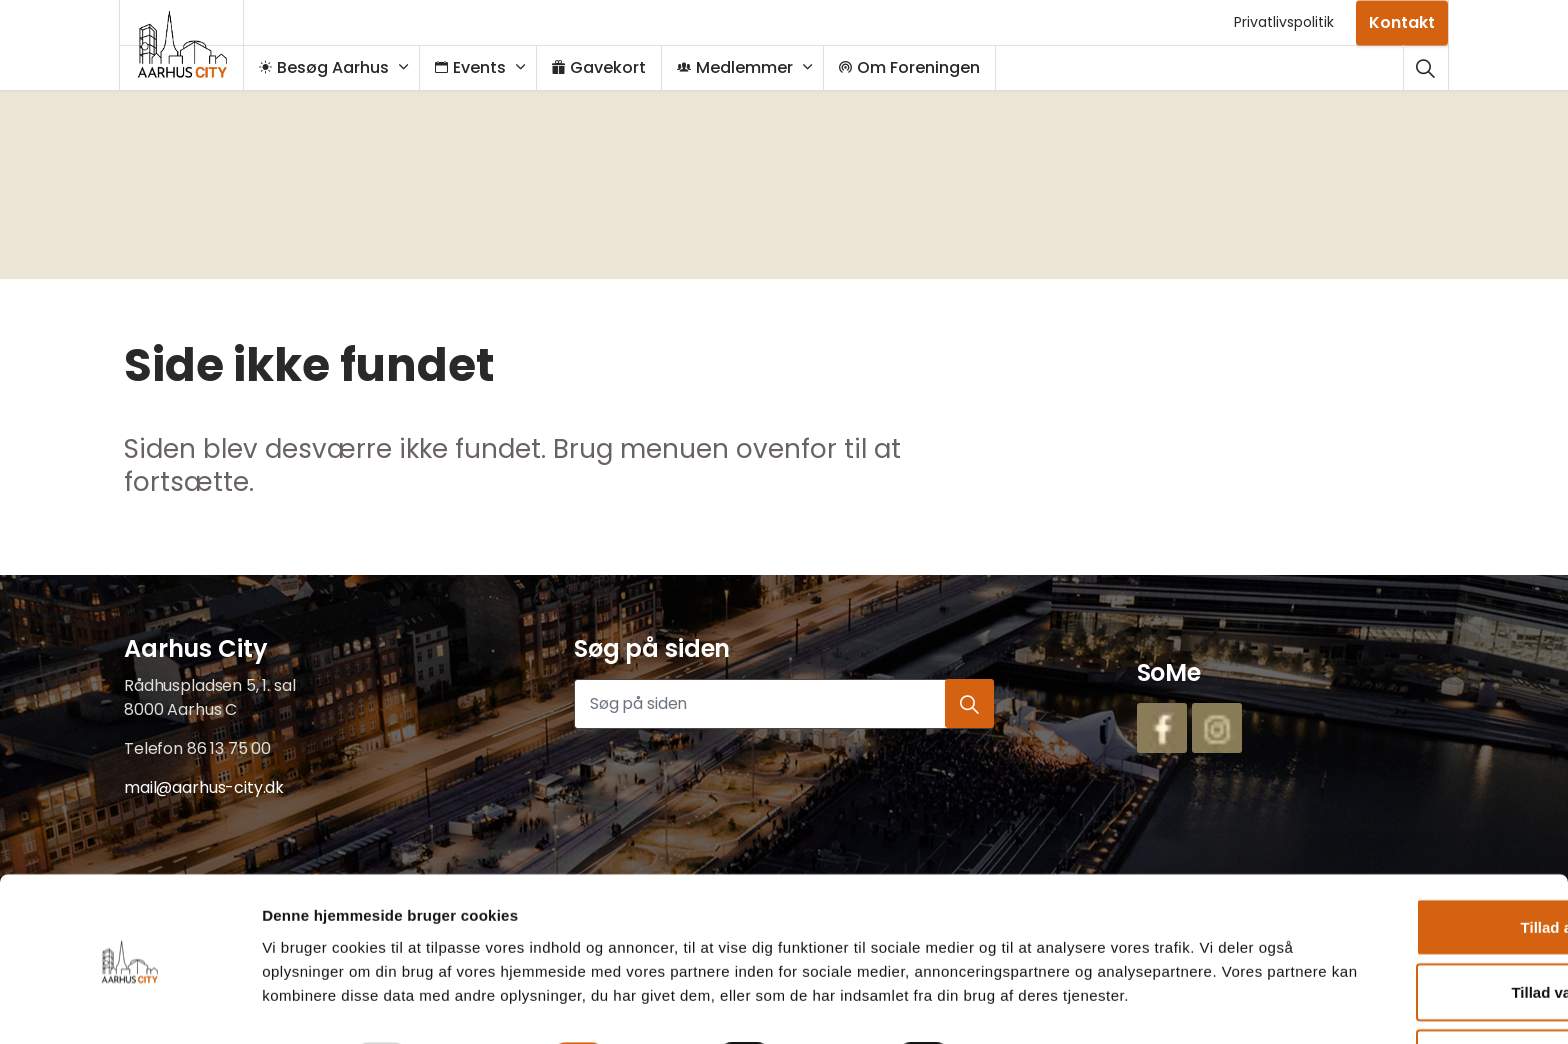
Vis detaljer (1030, 1004)
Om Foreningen (919, 67)
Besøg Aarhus (334, 67)
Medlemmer (745, 67)
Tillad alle (1401, 847)
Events (480, 67)
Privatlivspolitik (1284, 22)
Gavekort (609, 67)
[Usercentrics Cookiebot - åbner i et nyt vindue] (129, 1005)
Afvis (1401, 978)
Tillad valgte (1401, 913)
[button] (969, 704)
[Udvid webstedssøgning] (1425, 67)
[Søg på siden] (784, 704)
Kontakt (1402, 22)
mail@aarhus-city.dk (204, 787)
